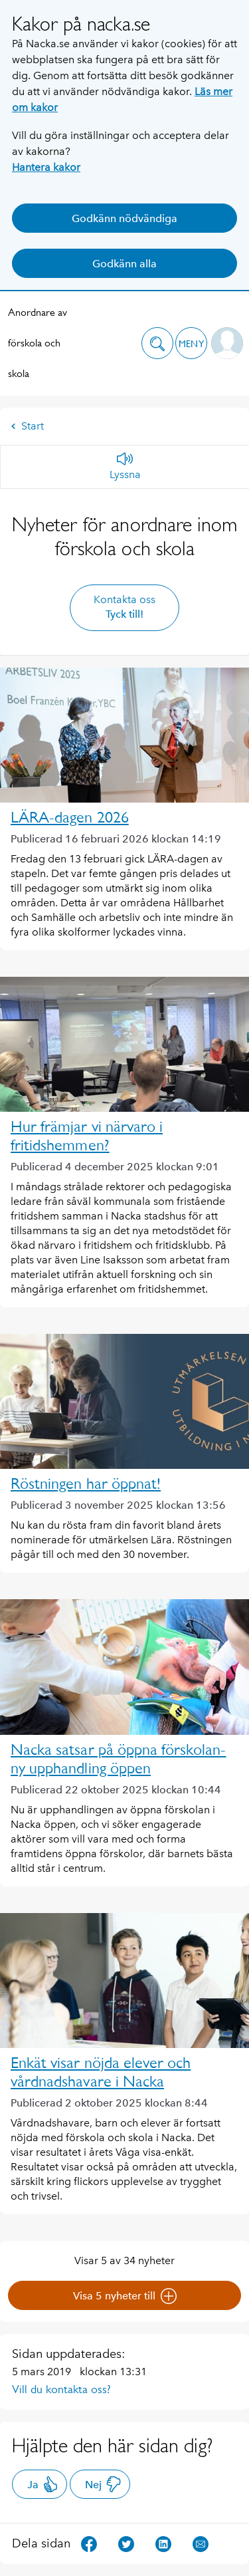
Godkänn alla (124, 263)
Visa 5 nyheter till (125, 2296)
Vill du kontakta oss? (61, 2389)
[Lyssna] (125, 467)
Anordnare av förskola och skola (37, 343)
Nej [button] (103, 2484)
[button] (157, 343)
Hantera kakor (46, 167)
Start (27, 426)
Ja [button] (42, 2484)
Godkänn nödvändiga (124, 218)
